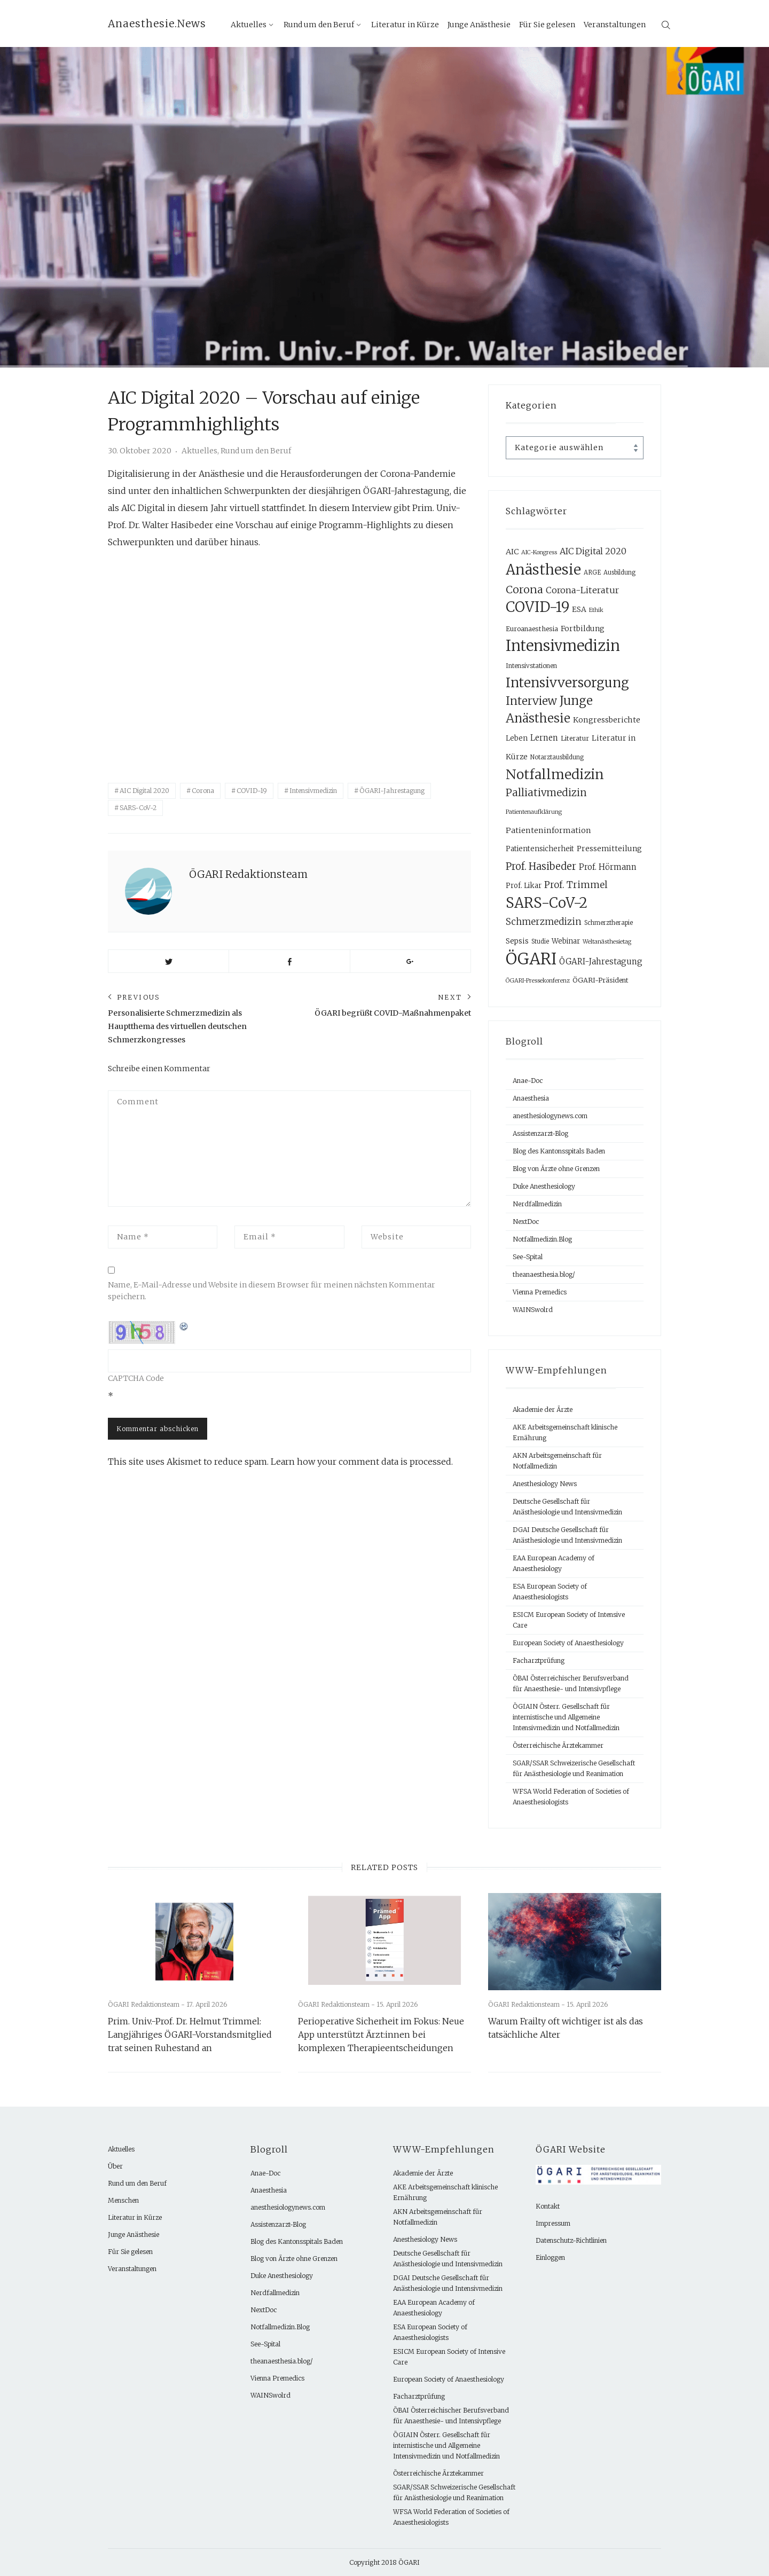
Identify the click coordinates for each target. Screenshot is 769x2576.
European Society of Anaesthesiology (568, 1643)
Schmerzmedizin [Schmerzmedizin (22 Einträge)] (544, 922)
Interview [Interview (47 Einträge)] (531, 701)
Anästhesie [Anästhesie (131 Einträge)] (543, 569)
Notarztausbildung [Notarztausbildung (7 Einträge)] (557, 757)
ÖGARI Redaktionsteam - (147, 2004)
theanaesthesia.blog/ (544, 1274)
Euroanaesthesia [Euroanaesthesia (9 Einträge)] (532, 629)
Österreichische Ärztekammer (558, 1745)
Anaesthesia (531, 1098)
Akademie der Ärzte (542, 1409)
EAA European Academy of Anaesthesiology (553, 1563)
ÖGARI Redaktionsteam (248, 874)
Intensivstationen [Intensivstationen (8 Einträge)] (531, 666)
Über (115, 2166)
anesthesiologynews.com (550, 1116)
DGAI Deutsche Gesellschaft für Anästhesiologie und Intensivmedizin (567, 1535)
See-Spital (528, 1257)
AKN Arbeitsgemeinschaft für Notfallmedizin (557, 1460)
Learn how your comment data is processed (361, 1461)
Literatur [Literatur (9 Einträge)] (575, 738)
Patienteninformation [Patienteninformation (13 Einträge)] (548, 830)
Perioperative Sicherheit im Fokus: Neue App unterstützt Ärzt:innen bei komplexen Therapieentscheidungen (381, 2034)
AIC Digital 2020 (144, 791)
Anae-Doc (528, 1081)
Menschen (123, 2200)
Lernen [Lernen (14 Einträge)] (544, 738)
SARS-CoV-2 (138, 808)
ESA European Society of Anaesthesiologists (550, 1591)
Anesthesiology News (545, 1484)
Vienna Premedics (540, 1292)
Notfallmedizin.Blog (542, 1239)
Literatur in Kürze (405, 24)
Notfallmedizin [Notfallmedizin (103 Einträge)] (555, 774)
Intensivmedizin (313, 791)
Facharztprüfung (538, 1660)
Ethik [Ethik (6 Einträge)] (596, 610)
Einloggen (550, 2257)
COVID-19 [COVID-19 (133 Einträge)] (537, 607)
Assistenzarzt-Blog (540, 1133)
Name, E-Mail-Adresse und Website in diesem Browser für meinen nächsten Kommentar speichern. (271, 1290)
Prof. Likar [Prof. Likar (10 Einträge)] (524, 885)
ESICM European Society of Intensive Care (569, 1620)
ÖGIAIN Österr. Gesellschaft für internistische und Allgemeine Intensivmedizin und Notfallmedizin (566, 1717)
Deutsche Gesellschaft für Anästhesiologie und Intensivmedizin (567, 1506)
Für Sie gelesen (547, 24)
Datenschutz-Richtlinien (571, 2240)
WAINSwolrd (533, 1310)
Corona (203, 791)
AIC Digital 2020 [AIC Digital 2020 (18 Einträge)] (593, 551)
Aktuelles (248, 24)
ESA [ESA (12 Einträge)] (579, 609)
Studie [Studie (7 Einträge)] (540, 941)
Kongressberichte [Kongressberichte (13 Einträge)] (606, 720)
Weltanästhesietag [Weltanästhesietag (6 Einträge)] (607, 941)
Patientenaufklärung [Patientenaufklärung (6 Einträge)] (534, 811)
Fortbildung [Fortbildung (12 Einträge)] (583, 628)
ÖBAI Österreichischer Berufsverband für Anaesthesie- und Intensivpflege (571, 1683)
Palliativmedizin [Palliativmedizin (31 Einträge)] (546, 793)
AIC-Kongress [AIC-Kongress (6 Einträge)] (539, 552)
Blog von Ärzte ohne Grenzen (556, 1169)
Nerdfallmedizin (537, 1204)
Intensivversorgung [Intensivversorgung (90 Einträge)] (567, 682)
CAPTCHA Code (136, 1378)
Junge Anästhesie (479, 24)
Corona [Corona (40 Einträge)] (524, 589)
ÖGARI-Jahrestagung (392, 791)
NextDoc (526, 1222)
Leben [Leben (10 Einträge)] (517, 738)
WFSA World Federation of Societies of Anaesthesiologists (571, 1796)
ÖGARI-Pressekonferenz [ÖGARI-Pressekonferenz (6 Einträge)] (538, 980)
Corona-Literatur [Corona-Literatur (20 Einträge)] (582, 590)
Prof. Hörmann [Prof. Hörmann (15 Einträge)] (608, 867)
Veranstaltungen (615, 24)
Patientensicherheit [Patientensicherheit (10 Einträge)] (540, 848)
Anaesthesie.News (157, 23)
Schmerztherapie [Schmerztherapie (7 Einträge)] (608, 922)
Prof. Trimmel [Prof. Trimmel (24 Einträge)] (576, 885)
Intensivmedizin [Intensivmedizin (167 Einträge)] (563, 646)
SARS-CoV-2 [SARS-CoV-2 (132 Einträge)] (546, 903)
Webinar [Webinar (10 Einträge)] (566, 941)
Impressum (553, 2223)
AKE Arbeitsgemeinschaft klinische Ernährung (565, 1432)
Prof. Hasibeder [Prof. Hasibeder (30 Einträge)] (541, 866)
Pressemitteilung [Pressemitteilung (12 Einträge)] (609, 848)
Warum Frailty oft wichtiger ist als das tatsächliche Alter (565, 2028)
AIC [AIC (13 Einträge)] (512, 551)
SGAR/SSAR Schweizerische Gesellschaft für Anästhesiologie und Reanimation (574, 1768)
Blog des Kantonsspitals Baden (559, 1151)
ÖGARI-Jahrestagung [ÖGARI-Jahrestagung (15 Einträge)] (600, 961)
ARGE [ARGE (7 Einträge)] (592, 572)
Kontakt (548, 2206)
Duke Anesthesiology (544, 1186)
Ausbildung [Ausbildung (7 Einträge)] (619, 572)
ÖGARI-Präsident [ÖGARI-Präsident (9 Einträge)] (600, 980)
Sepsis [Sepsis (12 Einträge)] (517, 941)
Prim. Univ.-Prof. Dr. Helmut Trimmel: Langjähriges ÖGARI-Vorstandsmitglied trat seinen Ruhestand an (190, 2034)
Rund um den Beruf (319, 24)
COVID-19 (252, 791)
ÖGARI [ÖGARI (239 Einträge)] (531, 959)
